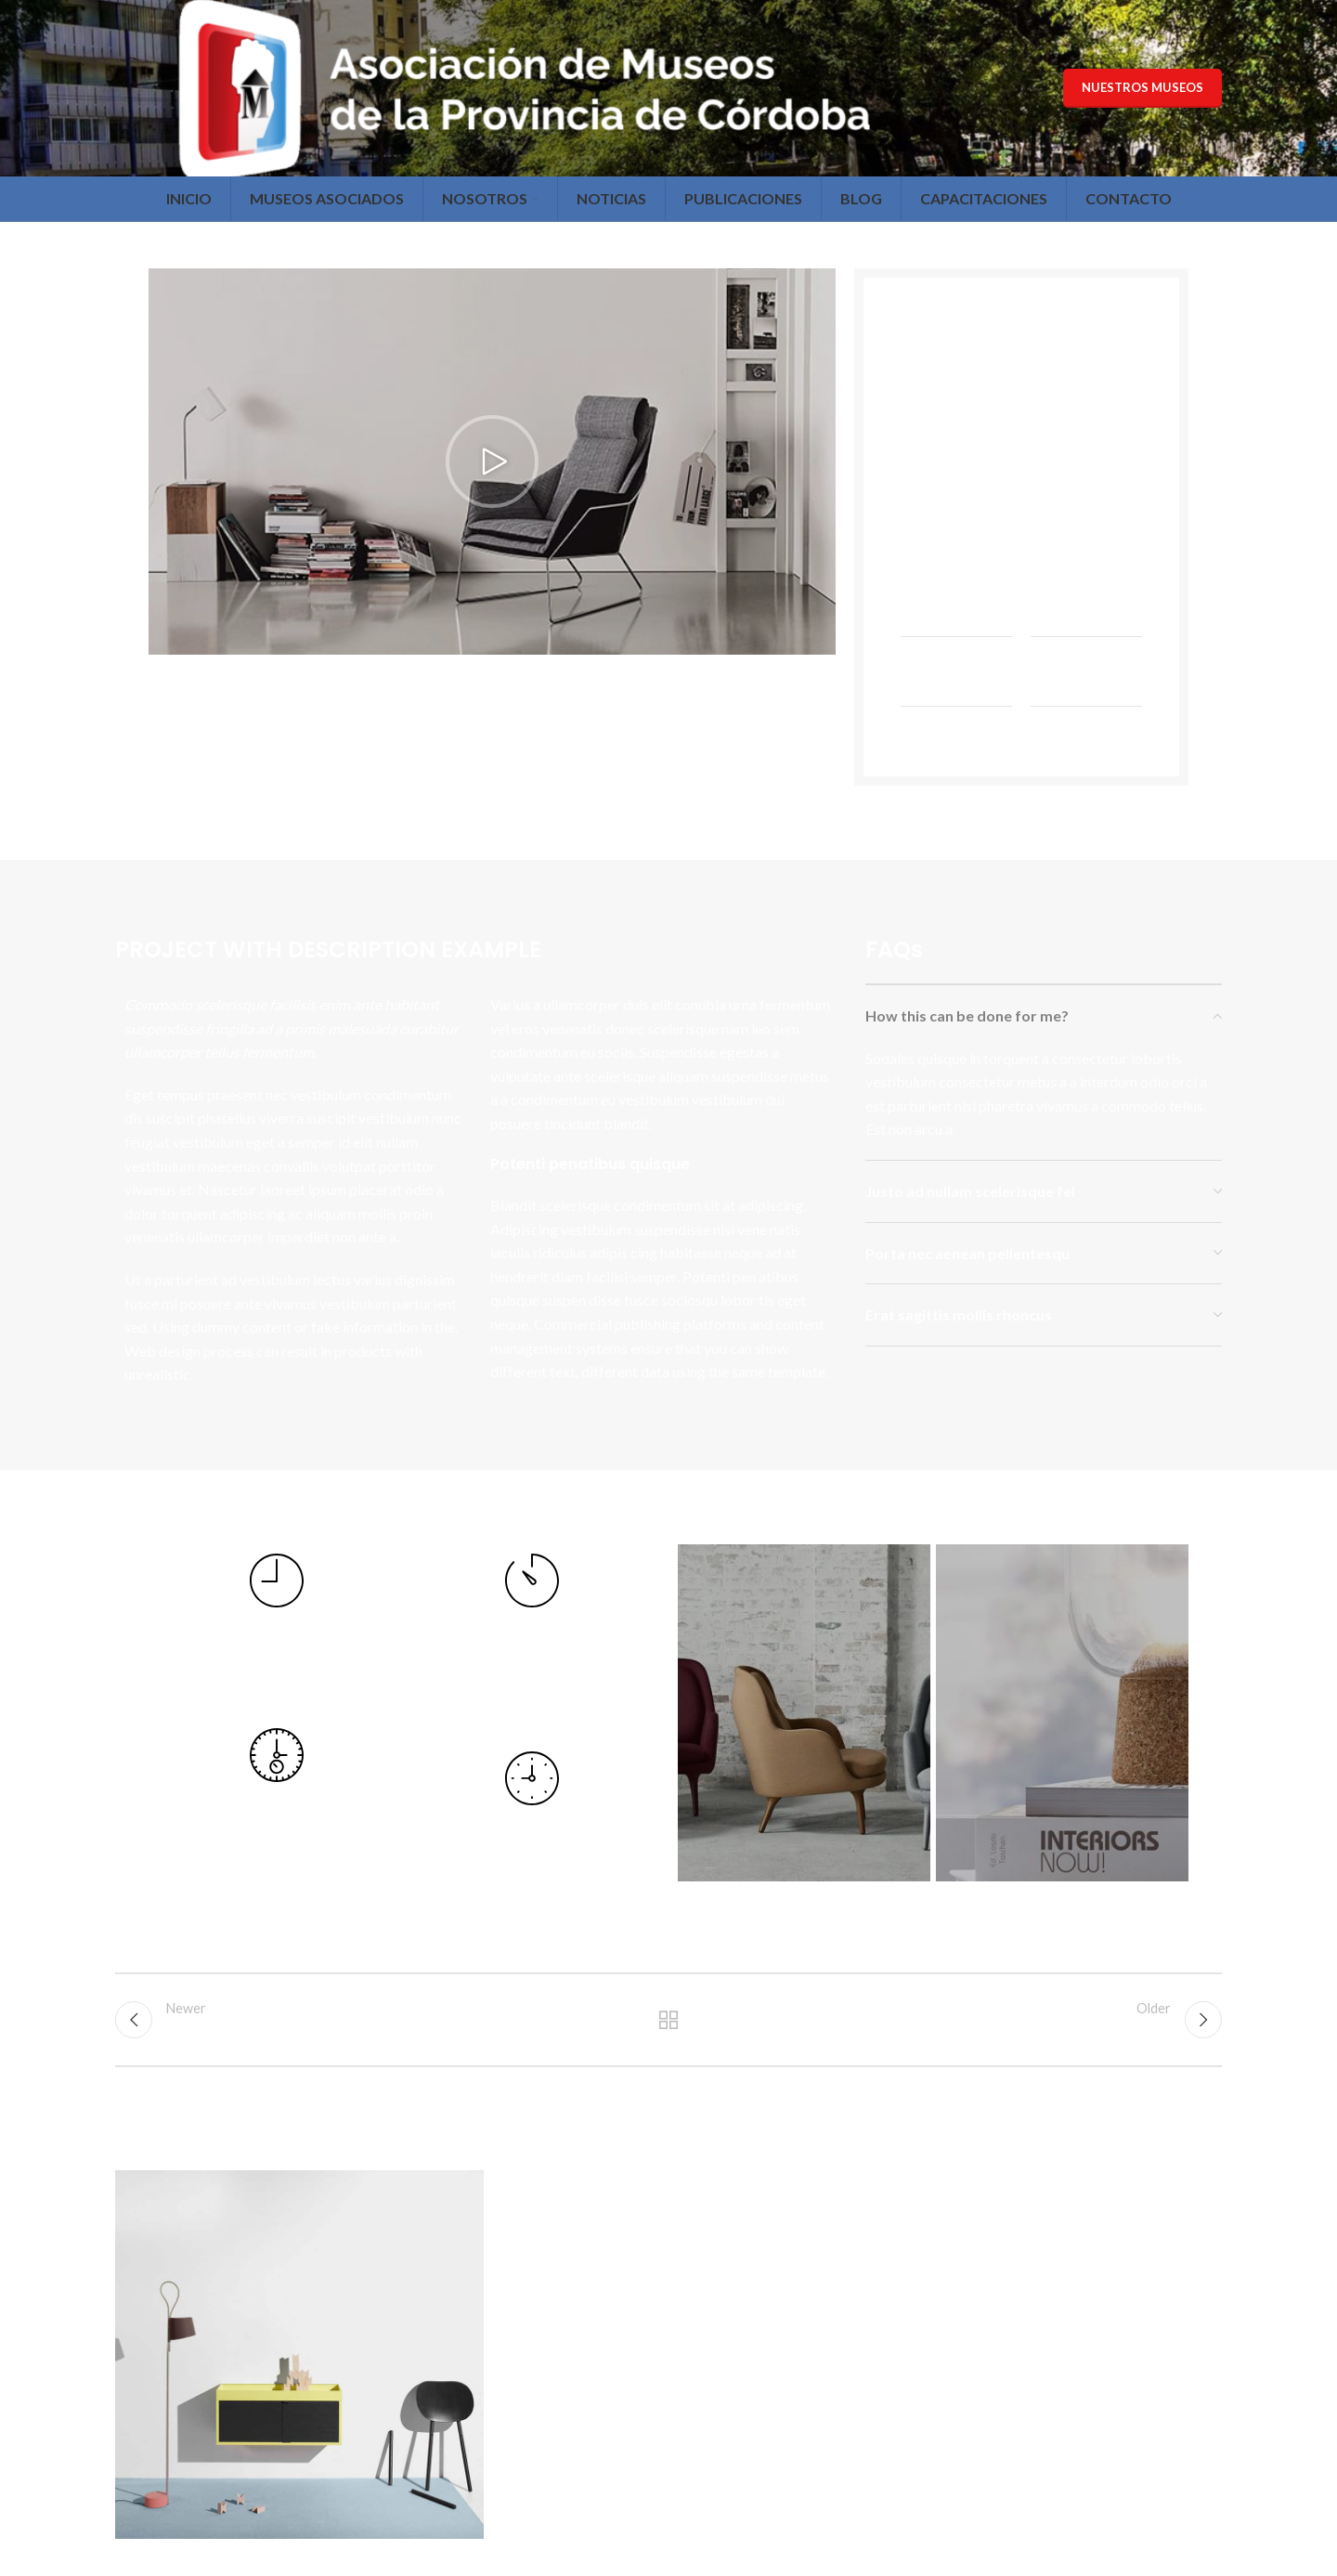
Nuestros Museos (1142, 87)
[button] (492, 461)
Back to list (669, 2019)
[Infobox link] (276, 1627)
